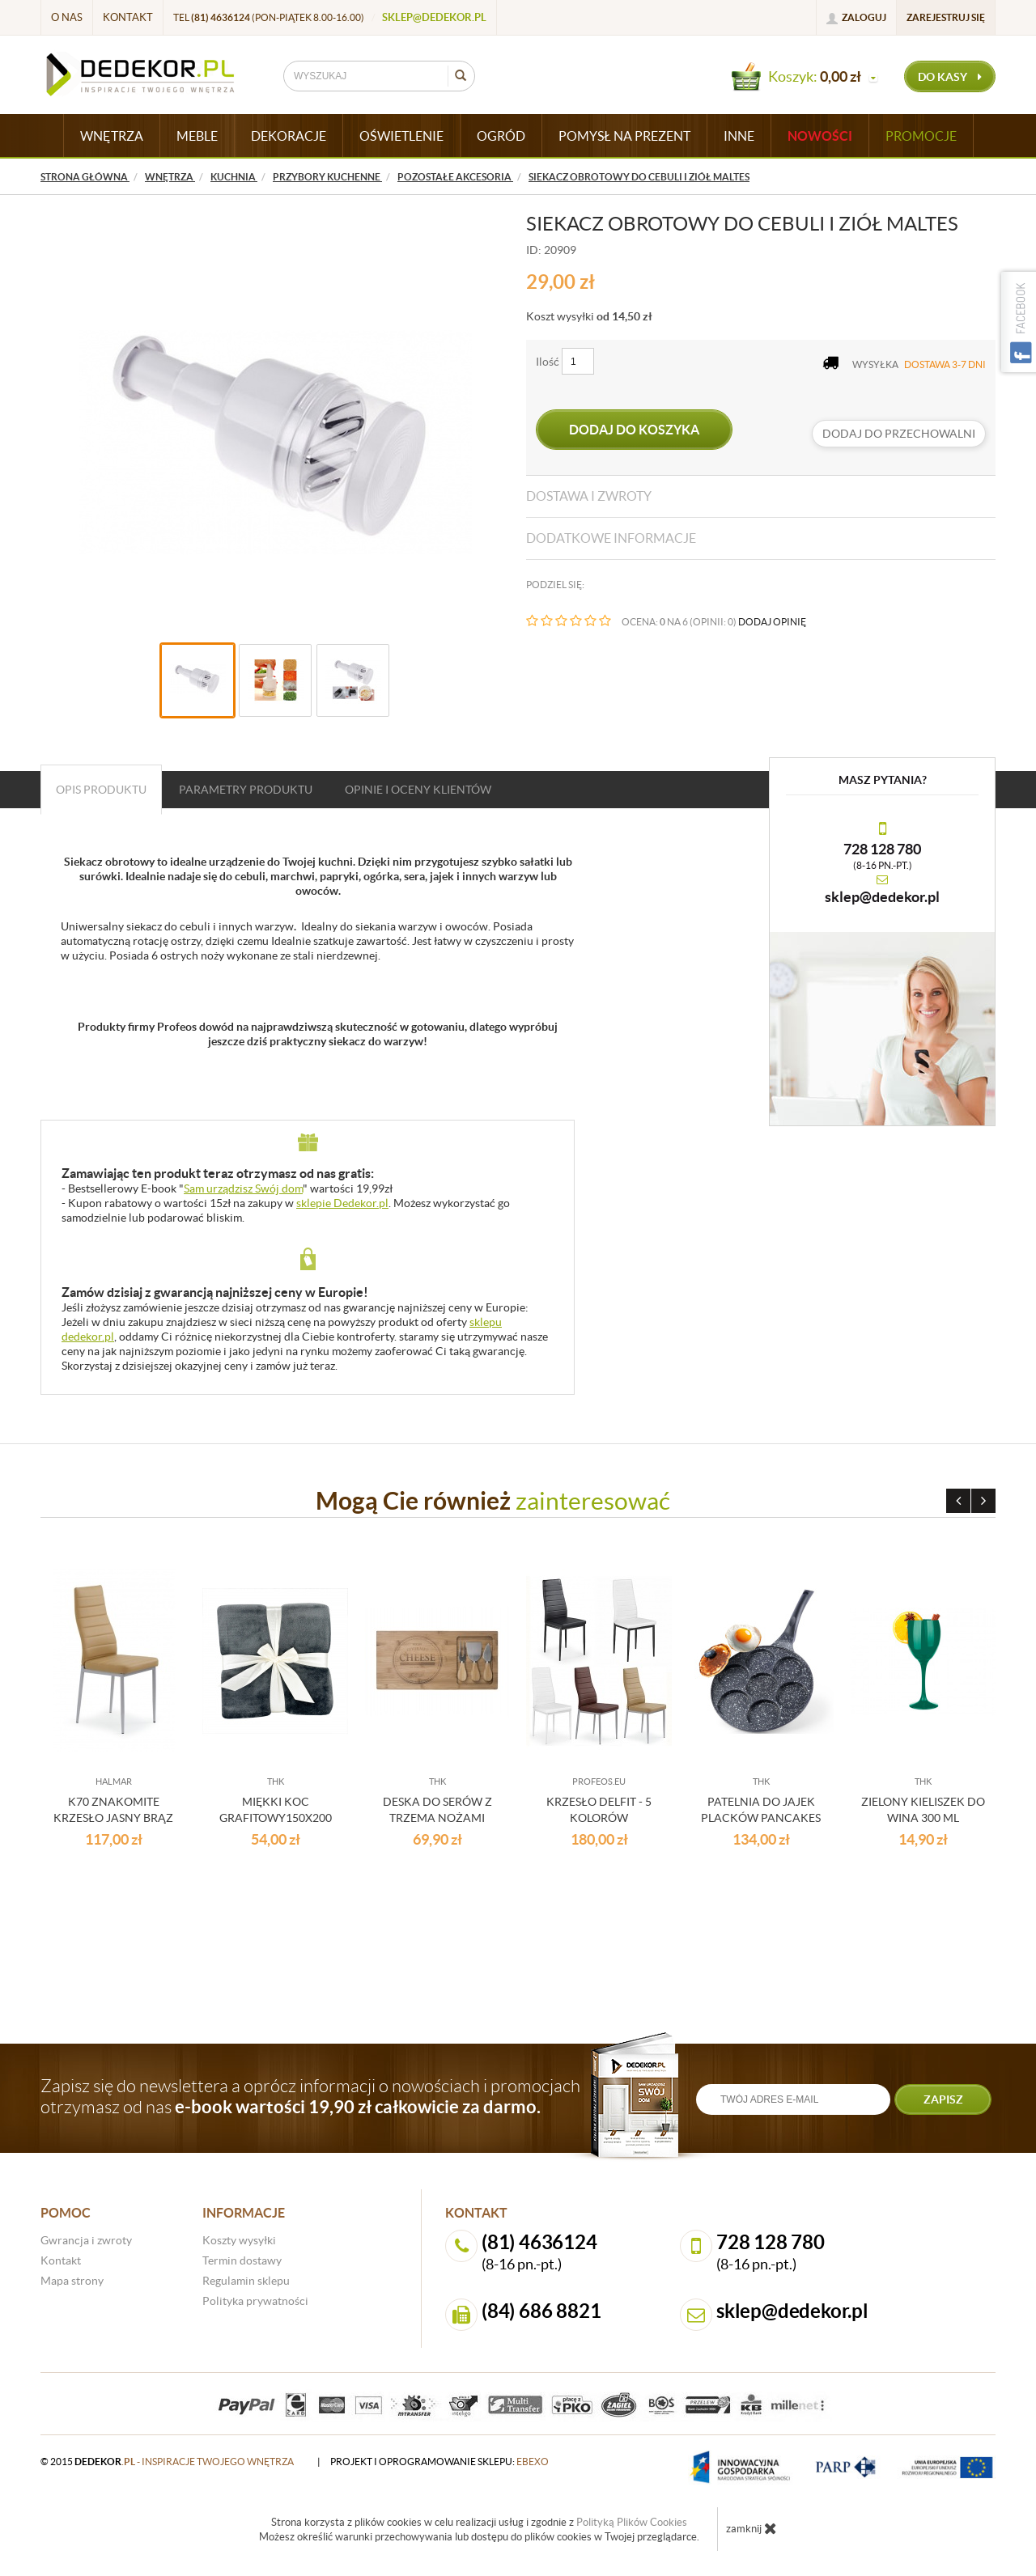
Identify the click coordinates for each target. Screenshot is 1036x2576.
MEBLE (197, 136)
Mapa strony (72, 2280)
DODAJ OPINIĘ (772, 621)
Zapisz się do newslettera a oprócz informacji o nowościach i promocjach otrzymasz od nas (310, 2096)
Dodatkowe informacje (611, 538)
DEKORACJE (288, 136)
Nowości (820, 136)
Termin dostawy (242, 2260)
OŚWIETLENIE (401, 136)
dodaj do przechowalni (898, 433)
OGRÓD (501, 136)
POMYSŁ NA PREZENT (624, 136)
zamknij (751, 2528)
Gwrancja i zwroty (86, 2240)
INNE (739, 136)
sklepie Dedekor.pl (342, 1203)
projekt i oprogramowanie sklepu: (439, 2461)
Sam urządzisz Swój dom (243, 1188)
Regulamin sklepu (246, 2280)
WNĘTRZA (111, 136)
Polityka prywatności (255, 2300)
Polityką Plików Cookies (631, 2522)
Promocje (921, 136)
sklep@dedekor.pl (434, 17)
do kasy (950, 76)
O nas (67, 17)
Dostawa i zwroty (589, 496)
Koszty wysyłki (239, 2240)
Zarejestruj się (945, 17)
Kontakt (128, 17)
